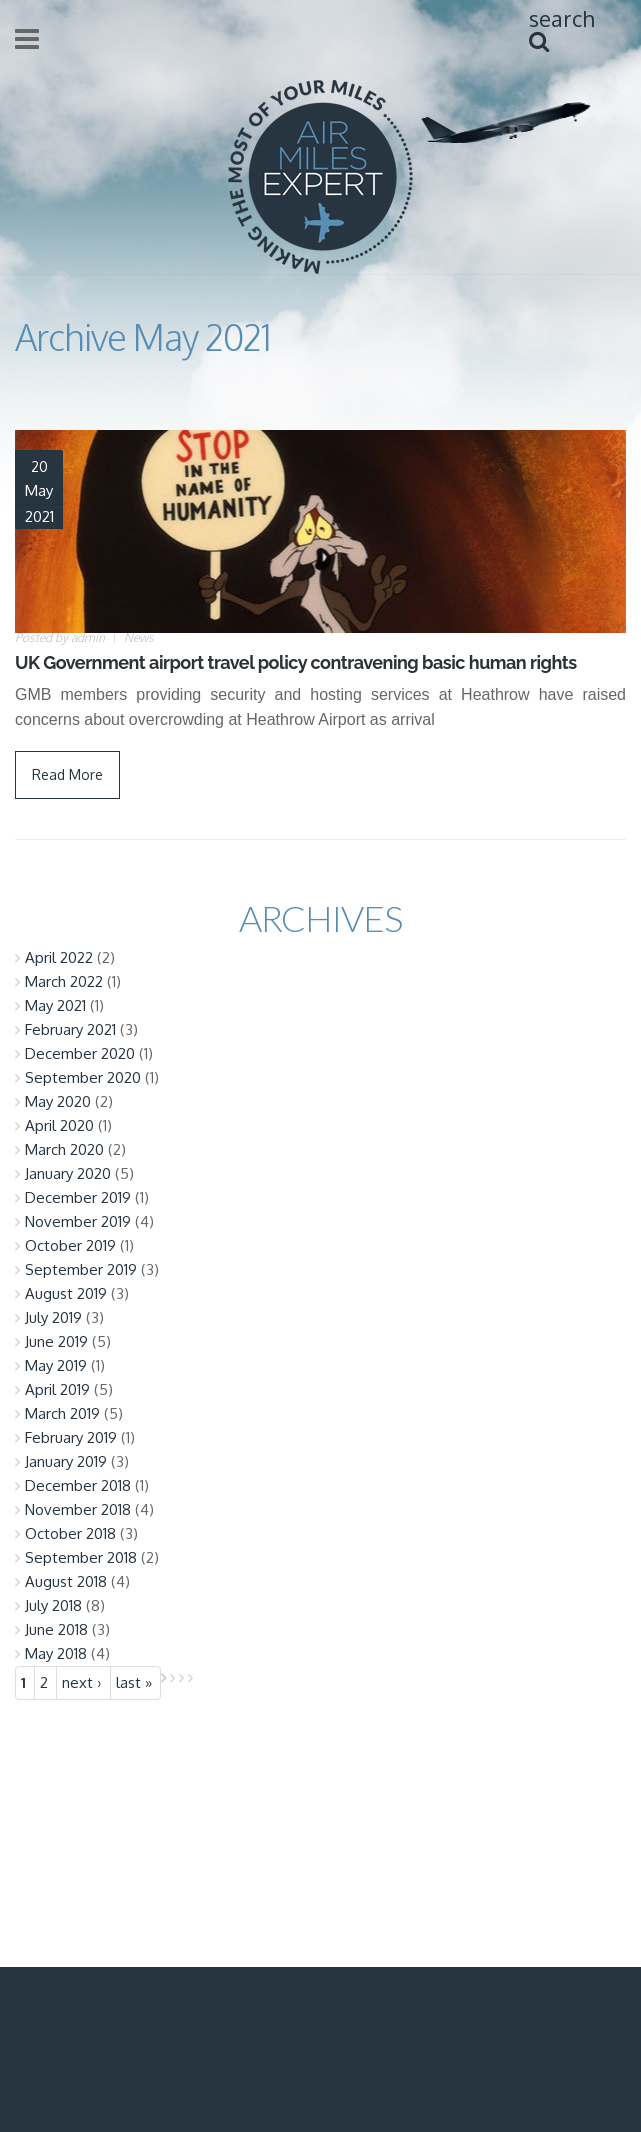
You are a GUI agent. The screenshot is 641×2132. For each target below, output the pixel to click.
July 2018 (53, 1605)
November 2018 (78, 1509)
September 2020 (83, 1077)
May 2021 (55, 1005)
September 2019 (81, 1269)
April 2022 (59, 957)
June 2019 (56, 1341)
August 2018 (66, 1581)
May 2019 (56, 1365)
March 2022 (64, 981)
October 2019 (70, 1245)
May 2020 (58, 1101)
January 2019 (66, 1461)
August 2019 (66, 1293)
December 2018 (78, 1485)
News (139, 637)
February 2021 (70, 1029)
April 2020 (59, 1125)
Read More (67, 774)
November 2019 (78, 1221)
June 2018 (56, 1629)
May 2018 (56, 1653)
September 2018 (81, 1557)
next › (82, 1682)
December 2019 (78, 1197)
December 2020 (80, 1053)
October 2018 (70, 1533)
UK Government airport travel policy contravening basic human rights (296, 662)
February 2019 (71, 1437)
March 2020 (64, 1149)
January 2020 (68, 1173)
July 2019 (53, 1317)
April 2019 (57, 1389)
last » (134, 1682)
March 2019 (62, 1413)
